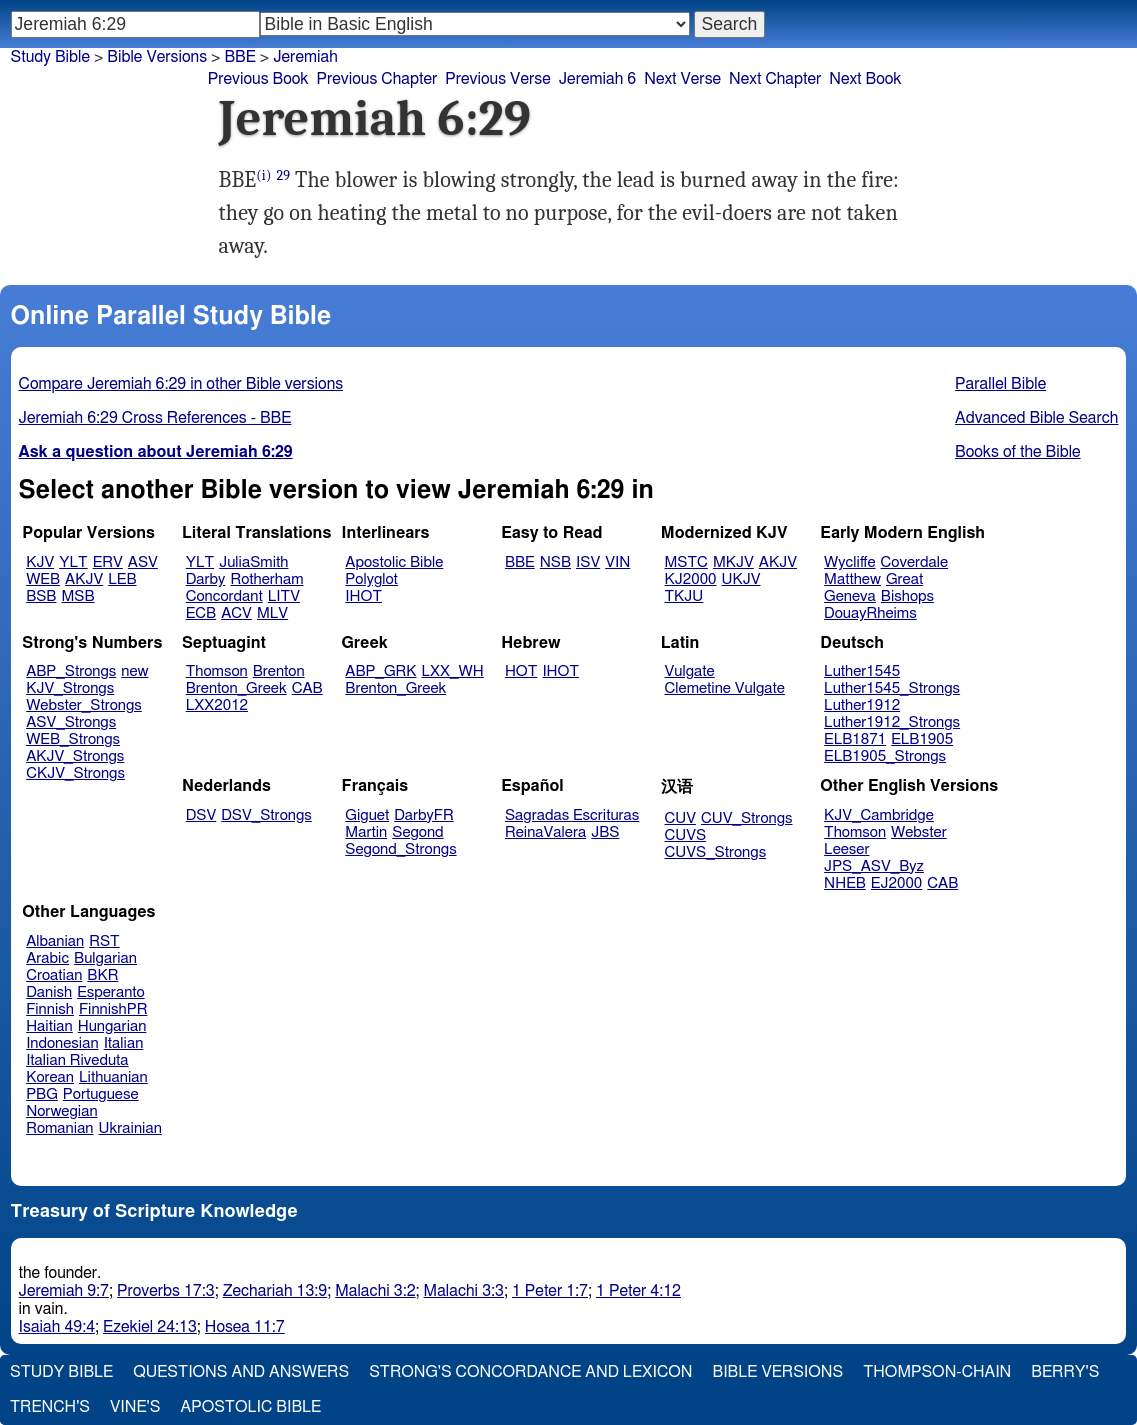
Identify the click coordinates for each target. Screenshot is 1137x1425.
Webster (919, 832)
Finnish (50, 1009)
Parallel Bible (1000, 384)
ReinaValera (545, 832)
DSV (201, 815)
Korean (50, 1077)
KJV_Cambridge (879, 815)
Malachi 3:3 (464, 1291)
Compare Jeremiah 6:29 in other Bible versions (181, 384)
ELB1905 (922, 739)
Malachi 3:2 (375, 1291)
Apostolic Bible (250, 1407)
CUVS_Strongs (716, 852)
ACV (236, 613)
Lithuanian (113, 1077)
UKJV (741, 579)
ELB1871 (855, 739)
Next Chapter (775, 79)
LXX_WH (453, 671)
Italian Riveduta (77, 1060)
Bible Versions (157, 57)
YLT (73, 562)
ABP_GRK (380, 671)
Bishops (907, 596)
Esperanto (111, 992)
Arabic (47, 958)
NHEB (845, 883)
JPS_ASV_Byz (874, 866)
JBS (605, 832)
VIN (617, 562)
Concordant (224, 596)
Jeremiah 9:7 (64, 1291)
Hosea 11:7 (245, 1327)
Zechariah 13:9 (275, 1291)
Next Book (865, 79)
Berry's (1065, 1372)
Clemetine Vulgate (725, 688)
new (134, 671)
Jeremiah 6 (598, 79)
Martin (366, 832)
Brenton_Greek (236, 688)
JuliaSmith (253, 562)
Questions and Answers (241, 1372)
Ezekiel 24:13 (150, 1327)
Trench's (50, 1407)
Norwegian (61, 1111)
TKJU (684, 596)
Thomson (217, 671)
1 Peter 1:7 (550, 1291)
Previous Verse (497, 79)
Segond (417, 832)
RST (104, 941)
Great (904, 579)
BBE (239, 57)
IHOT (363, 596)
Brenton (279, 671)
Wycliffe (849, 562)
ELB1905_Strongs (885, 756)
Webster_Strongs (84, 705)
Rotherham (266, 579)
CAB (307, 688)
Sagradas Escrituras (572, 815)
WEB (43, 579)
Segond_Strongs (400, 849)
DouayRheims (870, 613)
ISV (588, 562)
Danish (49, 992)
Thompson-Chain (937, 1372)
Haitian (49, 1026)
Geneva (850, 596)
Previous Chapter (377, 79)
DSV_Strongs (266, 815)
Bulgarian (105, 958)
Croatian (54, 975)
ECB (201, 613)
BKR (102, 975)
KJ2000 (691, 579)
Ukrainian (130, 1128)
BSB (41, 596)
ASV (143, 562)
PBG (42, 1094)
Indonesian (62, 1043)
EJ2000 (896, 883)
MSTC (686, 562)
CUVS (686, 835)
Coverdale (915, 562)
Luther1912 (862, 705)
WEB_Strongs (73, 739)
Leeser (846, 849)
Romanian (59, 1128)
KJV (40, 562)
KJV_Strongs (70, 688)
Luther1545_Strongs (892, 688)
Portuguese (101, 1094)
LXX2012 (217, 705)
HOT (521, 671)
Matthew (852, 579)
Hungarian (112, 1026)
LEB (122, 579)
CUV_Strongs (746, 818)
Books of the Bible (1018, 452)
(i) (263, 175)
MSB (77, 596)
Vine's (135, 1407)
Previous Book (258, 79)
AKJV (84, 579)
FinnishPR (113, 1009)
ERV (108, 562)
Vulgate (690, 671)
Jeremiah (305, 57)
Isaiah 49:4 (57, 1327)
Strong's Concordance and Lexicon (530, 1372)
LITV (284, 596)
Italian (124, 1043)
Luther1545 (862, 671)
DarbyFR (424, 815)
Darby (206, 579)
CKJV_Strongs (75, 773)
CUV (681, 818)
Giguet (367, 815)
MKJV (733, 562)
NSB (555, 562)
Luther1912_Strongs (892, 722)
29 (283, 175)
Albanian (55, 941)
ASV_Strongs (71, 722)
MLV (272, 613)
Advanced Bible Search (1036, 418)
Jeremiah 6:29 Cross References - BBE (155, 418)
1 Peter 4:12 (638, 1291)
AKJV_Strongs (75, 756)
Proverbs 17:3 (166, 1291)
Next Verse (682, 79)
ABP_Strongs (71, 671)
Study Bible (50, 57)
